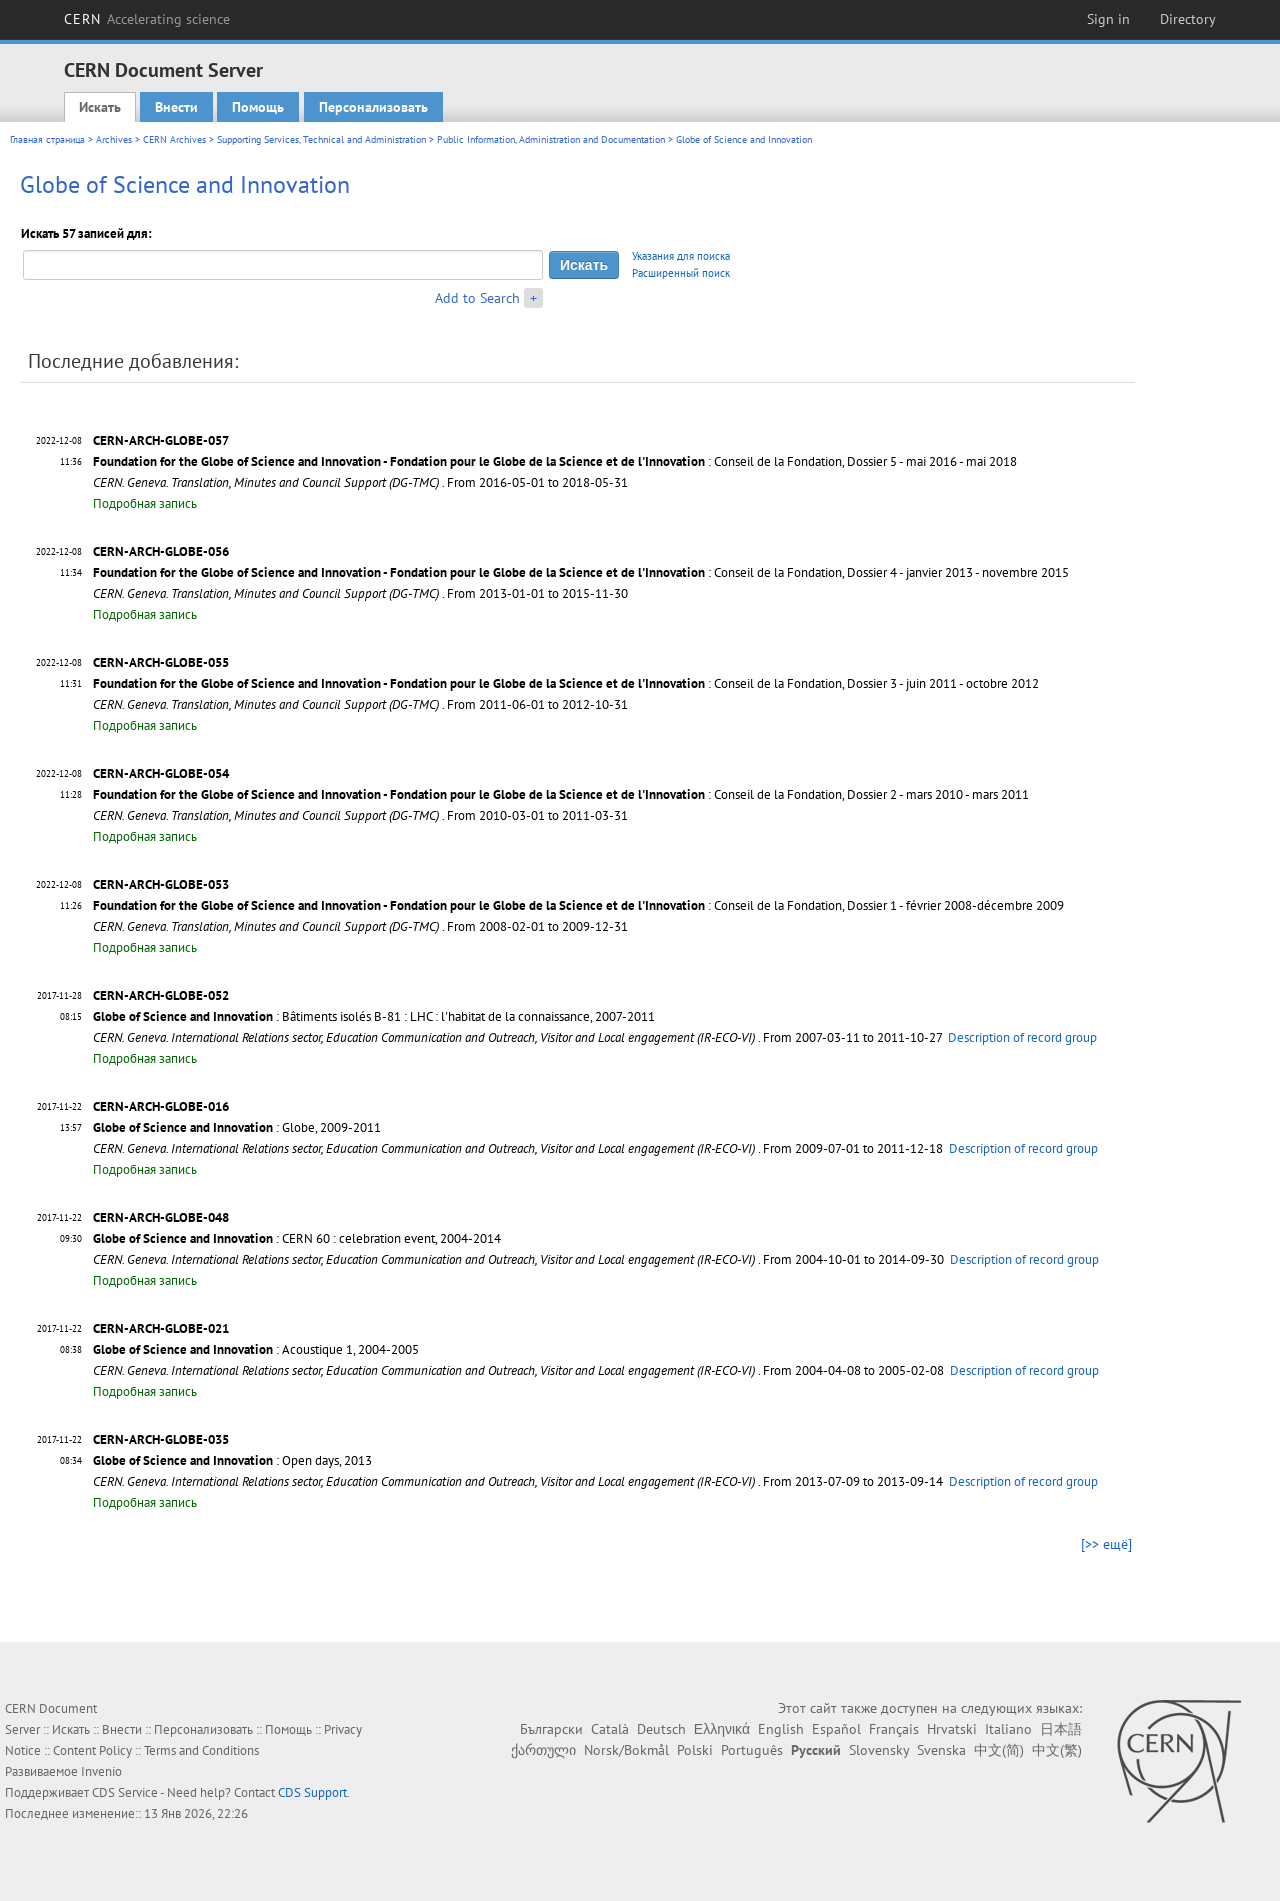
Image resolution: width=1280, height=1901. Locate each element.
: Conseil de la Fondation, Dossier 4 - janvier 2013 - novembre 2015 (581, 572)
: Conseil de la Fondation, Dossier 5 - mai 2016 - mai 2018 (555, 461)
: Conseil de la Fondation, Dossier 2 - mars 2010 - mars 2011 (561, 794)
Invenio (101, 1771)
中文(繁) (1057, 1750)
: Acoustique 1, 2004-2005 (256, 1349)
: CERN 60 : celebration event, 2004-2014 (297, 1238)
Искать (100, 107)
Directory (1188, 19)
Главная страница (47, 139)
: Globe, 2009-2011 (237, 1127)
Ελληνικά (722, 1729)
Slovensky (879, 1750)
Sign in (1108, 19)
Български (551, 1729)
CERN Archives (174, 139)
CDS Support (312, 1792)
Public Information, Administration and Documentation (551, 139)
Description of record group (1022, 1037)
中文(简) (999, 1750)
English (781, 1729)
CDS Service (125, 1792)
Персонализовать (373, 107)
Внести (176, 107)
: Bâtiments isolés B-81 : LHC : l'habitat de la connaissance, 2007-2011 (374, 1016)
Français (894, 1729)
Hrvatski (952, 1729)
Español (836, 1729)
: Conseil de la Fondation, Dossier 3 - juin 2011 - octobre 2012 (566, 683)
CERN (147, 19)
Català (610, 1729)
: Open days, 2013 (232, 1460)
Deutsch (661, 1729)
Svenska (941, 1750)
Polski (695, 1750)
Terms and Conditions (201, 1750)
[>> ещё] (1106, 1544)
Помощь (258, 107)
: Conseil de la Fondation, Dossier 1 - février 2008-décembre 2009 (578, 905)
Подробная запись (145, 503)
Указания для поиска (681, 256)
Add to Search (477, 298)
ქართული (543, 1750)
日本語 (1061, 1729)
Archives (114, 139)
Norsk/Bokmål (626, 1750)
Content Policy (92, 1750)
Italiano (1008, 1729)
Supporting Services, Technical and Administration (321, 139)
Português (752, 1750)
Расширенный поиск (681, 273)
